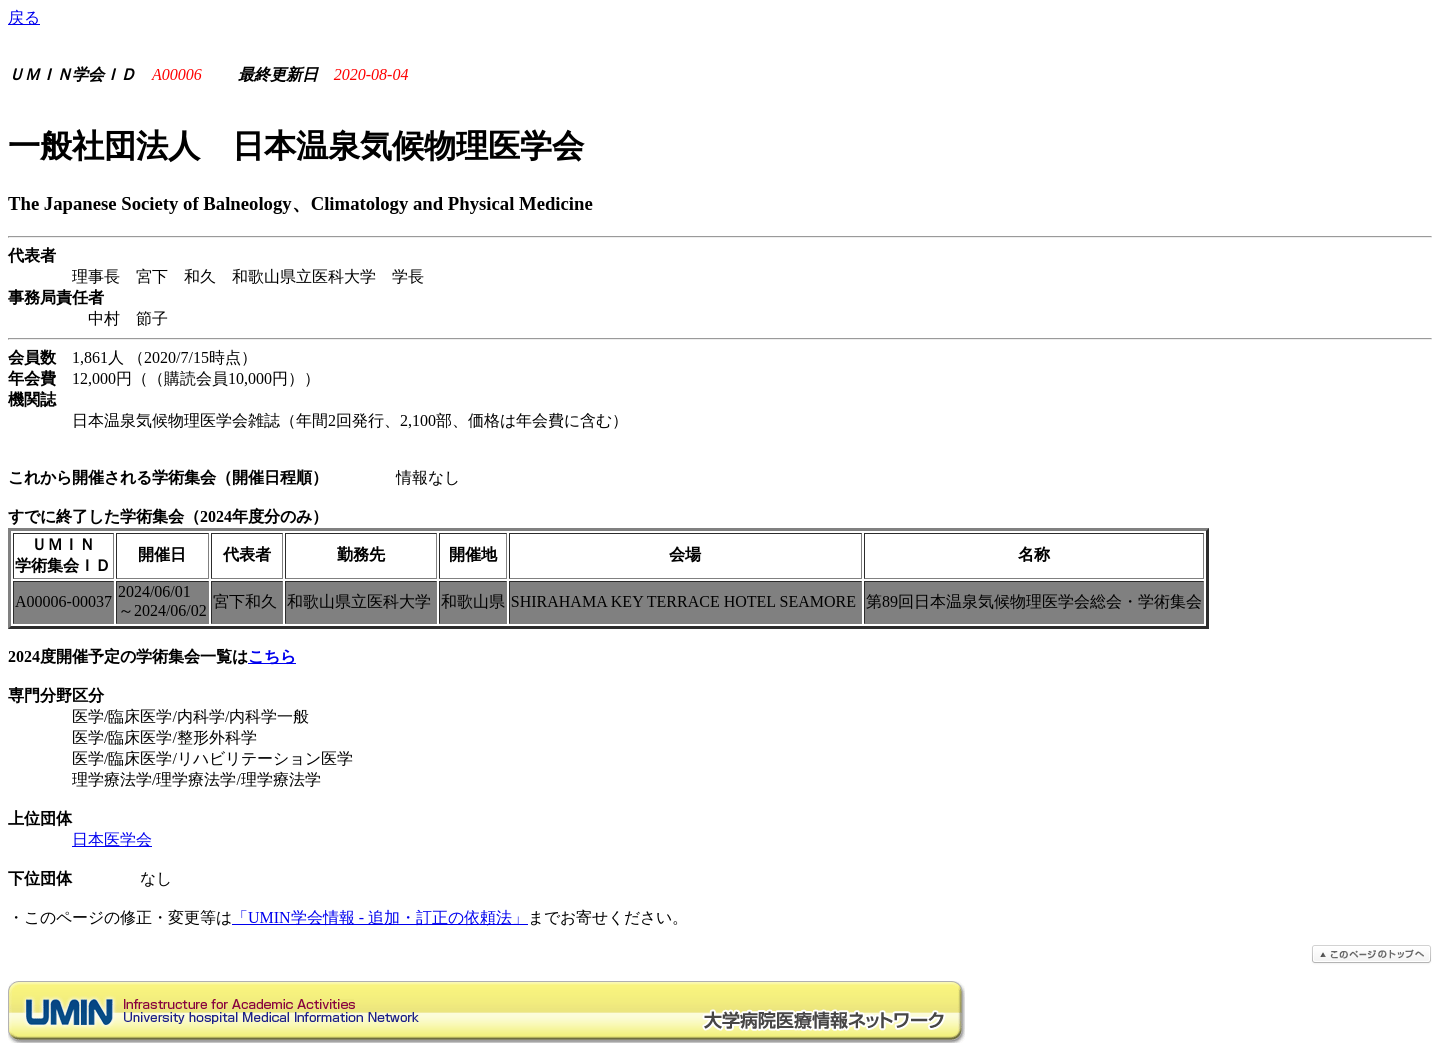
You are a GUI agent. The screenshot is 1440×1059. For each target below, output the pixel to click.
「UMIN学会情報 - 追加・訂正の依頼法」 (380, 917)
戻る (24, 17)
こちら (272, 656)
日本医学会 (112, 839)
